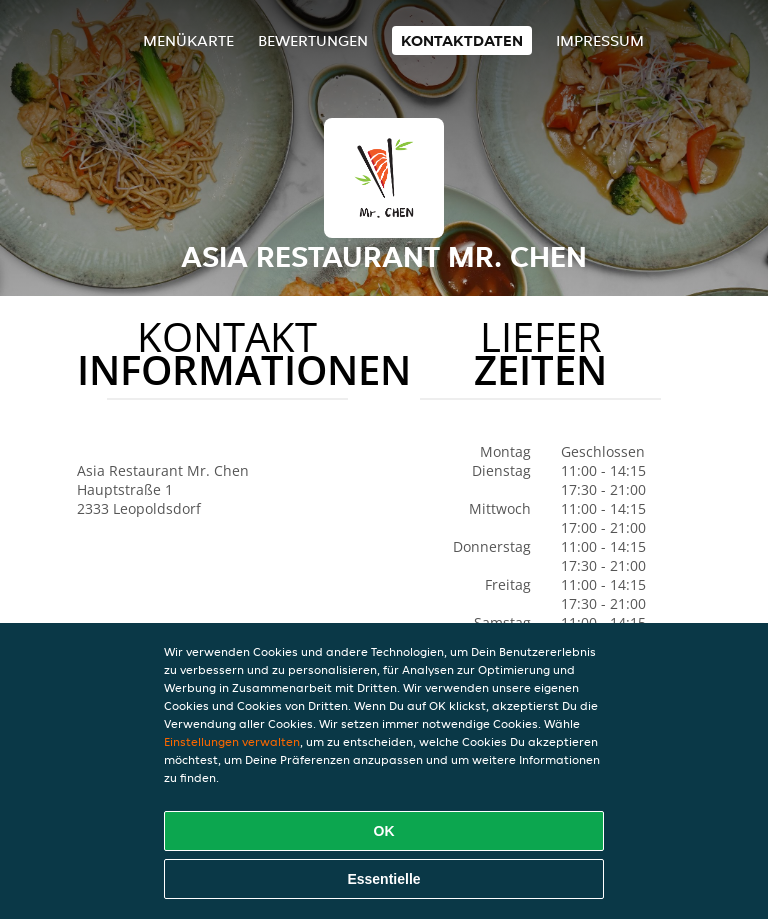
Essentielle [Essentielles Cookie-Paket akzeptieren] (383, 879)
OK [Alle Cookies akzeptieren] (384, 831)
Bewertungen (313, 40)
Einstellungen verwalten (232, 741)
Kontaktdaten (462, 40)
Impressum (600, 40)
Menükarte (188, 40)
